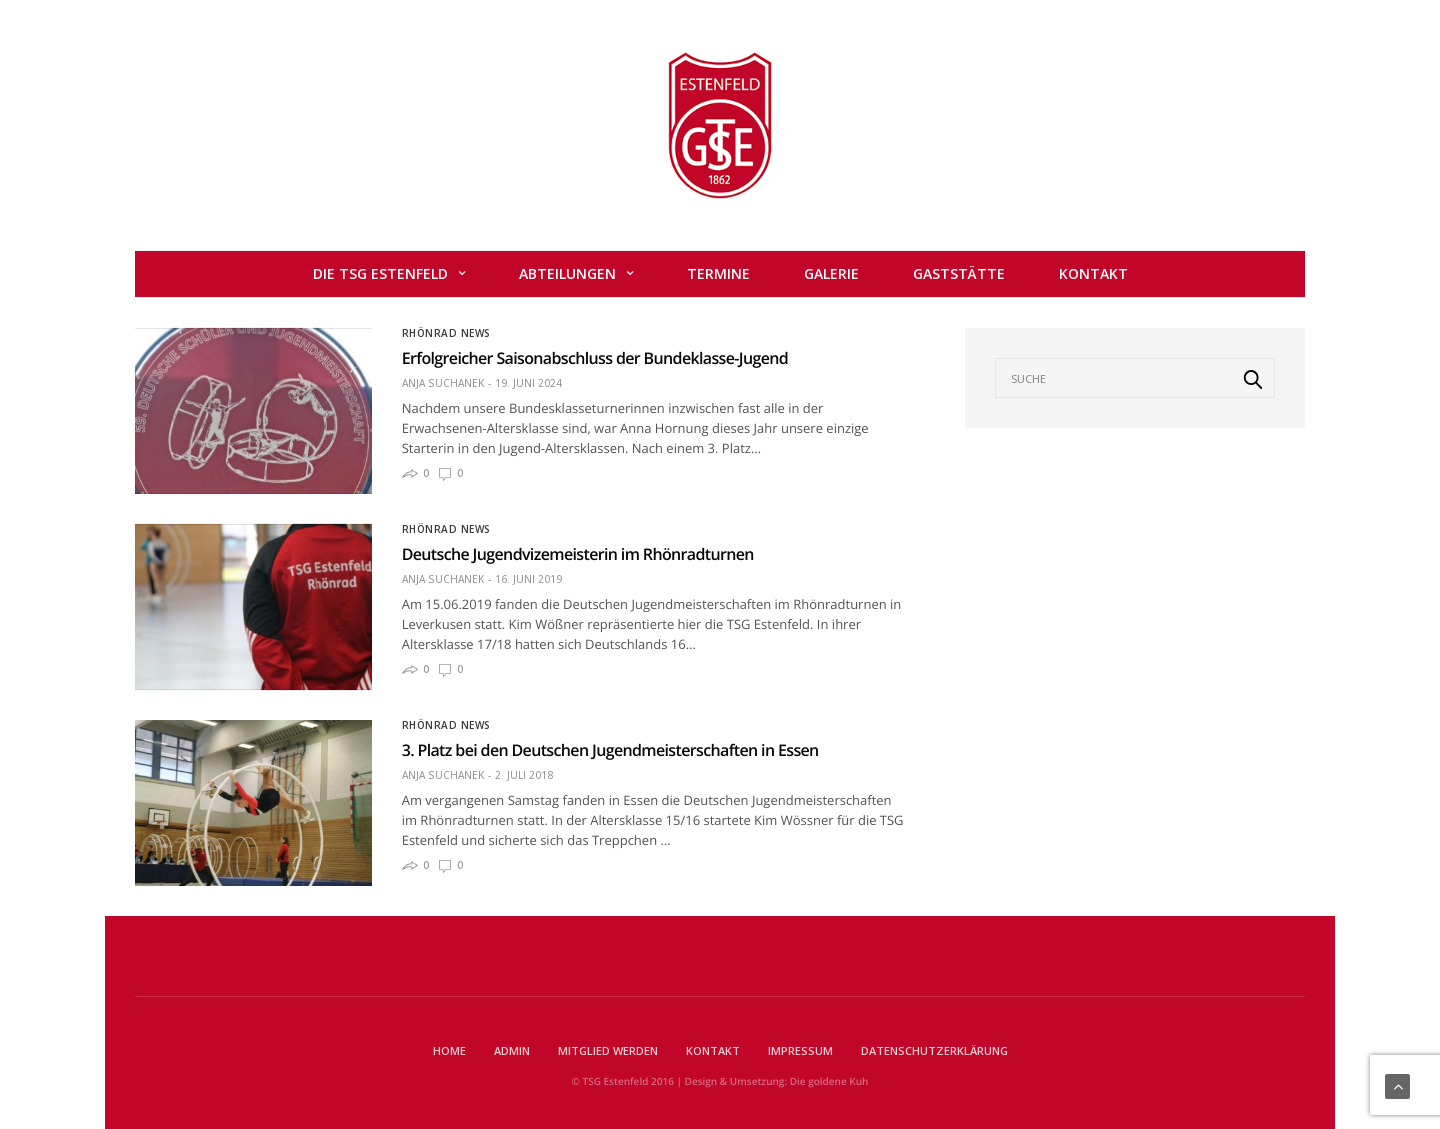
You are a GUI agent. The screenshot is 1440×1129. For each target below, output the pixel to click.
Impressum (800, 1050)
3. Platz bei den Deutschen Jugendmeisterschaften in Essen (610, 750)
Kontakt (1093, 273)
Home (449, 1050)
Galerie (831, 273)
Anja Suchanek (443, 383)
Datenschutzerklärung (934, 1050)
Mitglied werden (608, 1050)
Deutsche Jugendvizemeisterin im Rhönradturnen (578, 554)
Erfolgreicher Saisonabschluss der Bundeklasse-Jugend (595, 358)
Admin (512, 1050)
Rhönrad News (446, 333)
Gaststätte (959, 273)
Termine (718, 273)
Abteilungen (567, 273)
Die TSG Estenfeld (380, 273)
